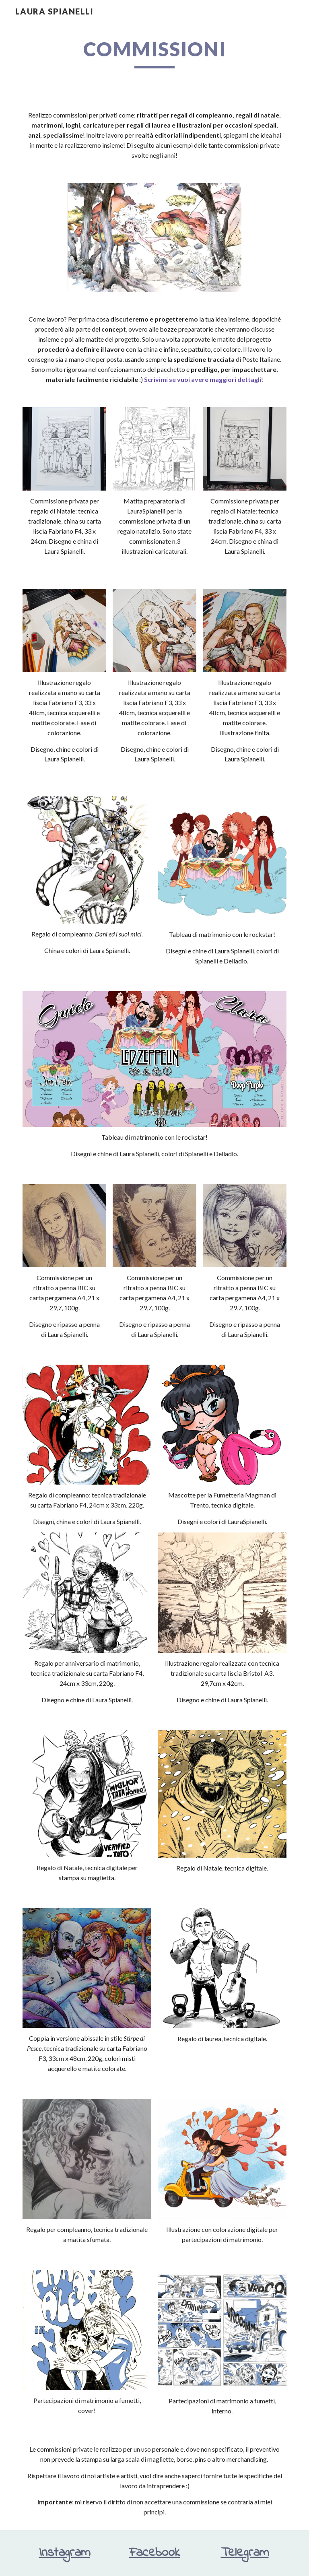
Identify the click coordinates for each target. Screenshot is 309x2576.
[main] (154, 53)
